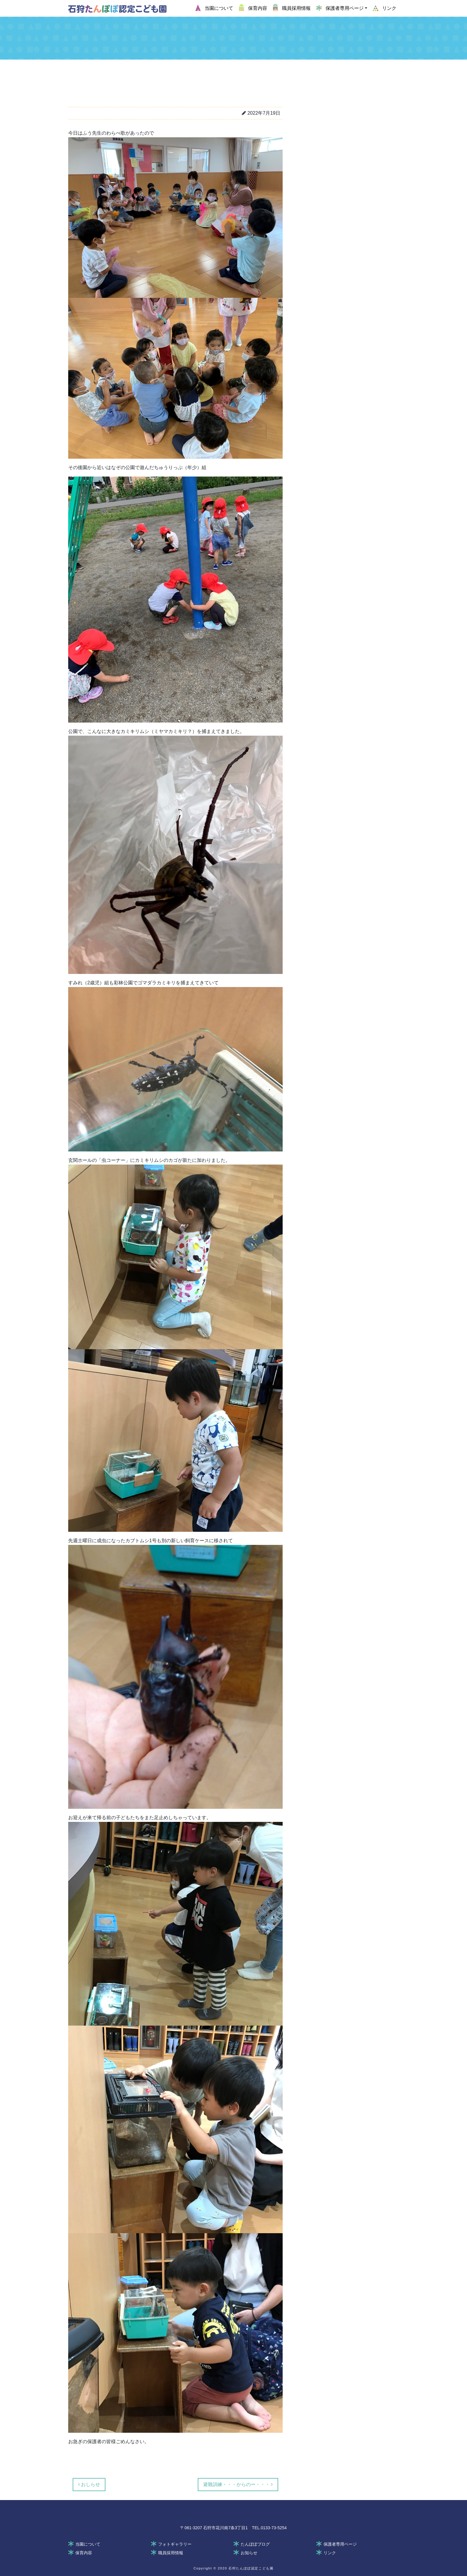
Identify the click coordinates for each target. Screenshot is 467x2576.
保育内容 (83, 2552)
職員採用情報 (170, 2552)
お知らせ (249, 2552)
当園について (87, 2544)
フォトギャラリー (175, 2544)
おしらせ (89, 2484)
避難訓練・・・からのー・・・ (238, 2484)
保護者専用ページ (340, 2544)
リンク (329, 2552)
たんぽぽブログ (255, 2544)
